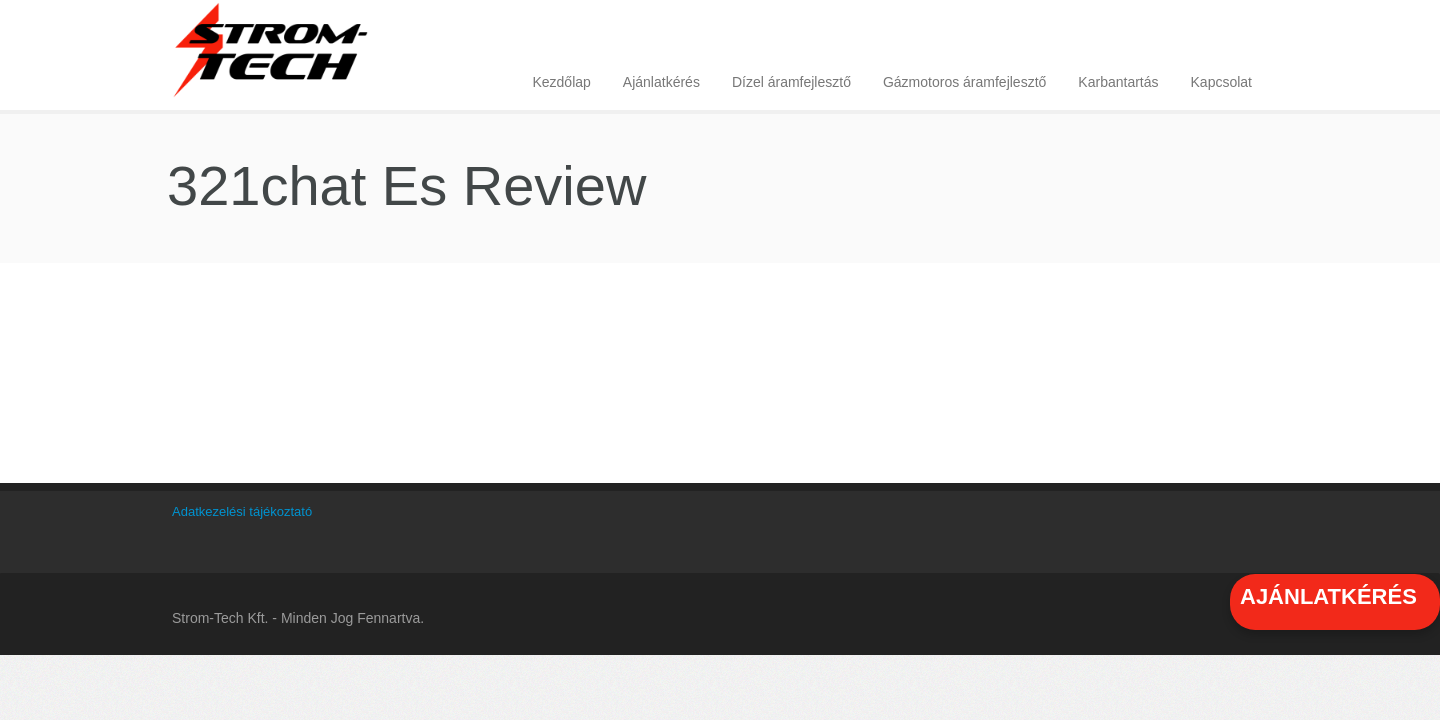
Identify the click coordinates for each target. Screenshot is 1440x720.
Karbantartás (1118, 82)
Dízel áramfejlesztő (791, 82)
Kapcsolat (1221, 82)
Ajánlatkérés (661, 82)
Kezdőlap (561, 82)
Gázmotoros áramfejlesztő (964, 82)
